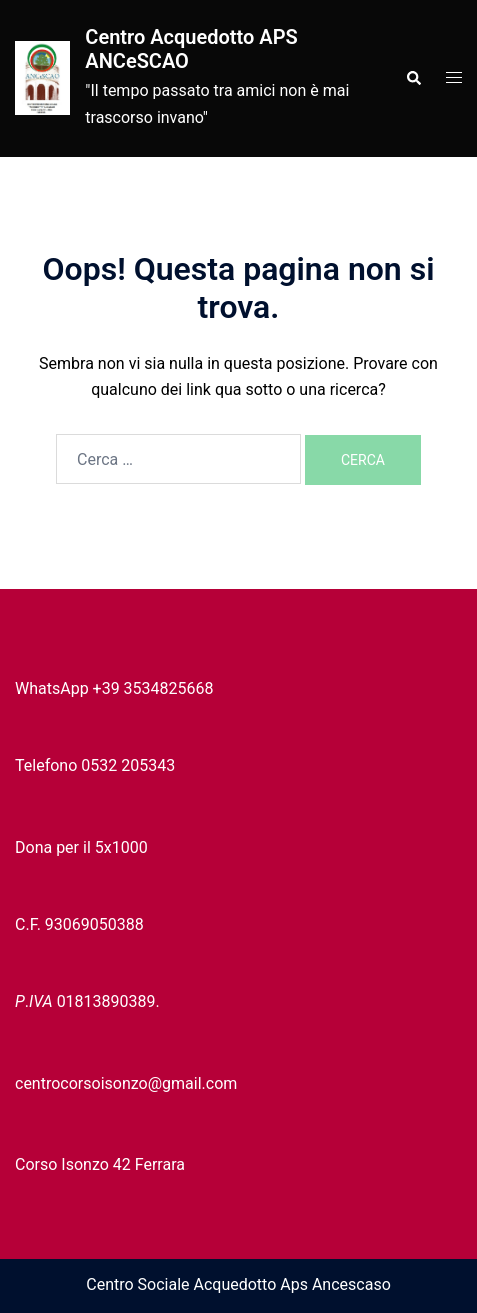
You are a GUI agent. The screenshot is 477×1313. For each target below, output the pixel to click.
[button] (413, 78)
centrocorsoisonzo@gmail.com (126, 1083)
